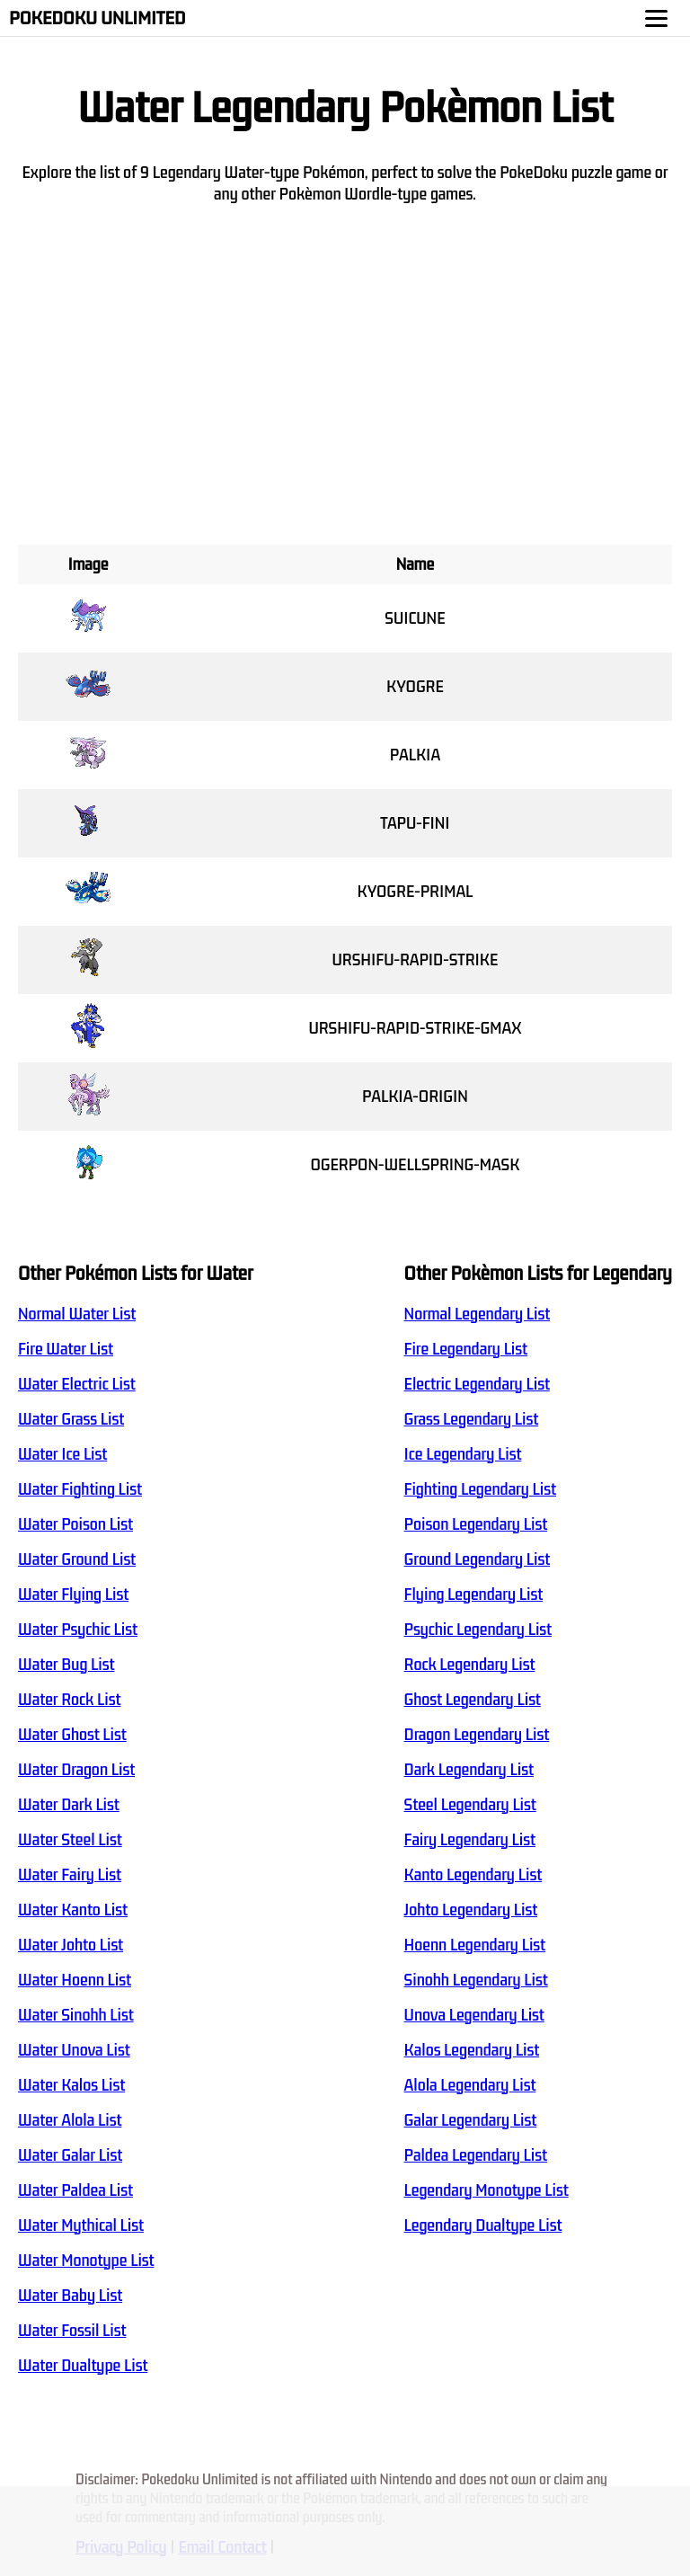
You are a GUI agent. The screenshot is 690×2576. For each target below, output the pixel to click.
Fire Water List (65, 1349)
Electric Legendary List (477, 1384)
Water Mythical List (81, 2225)
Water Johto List (70, 1945)
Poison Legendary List (475, 1524)
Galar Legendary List (470, 2120)
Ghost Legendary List (472, 1699)
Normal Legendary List (477, 1314)
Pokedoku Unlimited (97, 18)
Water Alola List (69, 2120)
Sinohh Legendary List (476, 1980)
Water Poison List (75, 1524)
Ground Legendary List (477, 1559)
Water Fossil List (72, 2330)
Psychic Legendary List (478, 1629)
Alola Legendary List (470, 2085)
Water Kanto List (73, 1910)
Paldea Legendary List (475, 2155)
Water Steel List (70, 1840)
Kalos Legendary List (472, 2050)
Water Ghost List (72, 1734)
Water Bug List (66, 1664)
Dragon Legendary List (477, 1734)
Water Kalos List (71, 2085)
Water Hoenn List (74, 1980)
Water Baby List (70, 2295)
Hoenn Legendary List (474, 1945)
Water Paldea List (75, 2190)
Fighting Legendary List (480, 1489)
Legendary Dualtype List (483, 2225)
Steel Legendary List (470, 1805)
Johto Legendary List (471, 1910)
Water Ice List (62, 1454)
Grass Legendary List (471, 1419)
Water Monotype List (86, 2260)
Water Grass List (71, 1419)
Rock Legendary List (469, 1664)
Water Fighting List (80, 1489)
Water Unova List (74, 2050)
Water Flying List (73, 1594)
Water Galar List (70, 2155)
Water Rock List (69, 1699)
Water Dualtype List (82, 2365)
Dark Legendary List (469, 1770)
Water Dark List (68, 1805)
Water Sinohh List (76, 2015)
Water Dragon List (76, 1770)
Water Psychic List (77, 1629)
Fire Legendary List (465, 1349)
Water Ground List (77, 1559)
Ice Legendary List (463, 1454)
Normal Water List (77, 1314)
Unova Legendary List (474, 2015)
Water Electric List (77, 1384)
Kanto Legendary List (473, 1875)
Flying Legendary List (474, 1594)
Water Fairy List (69, 1875)
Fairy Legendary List (469, 1840)
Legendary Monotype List (486, 2190)
